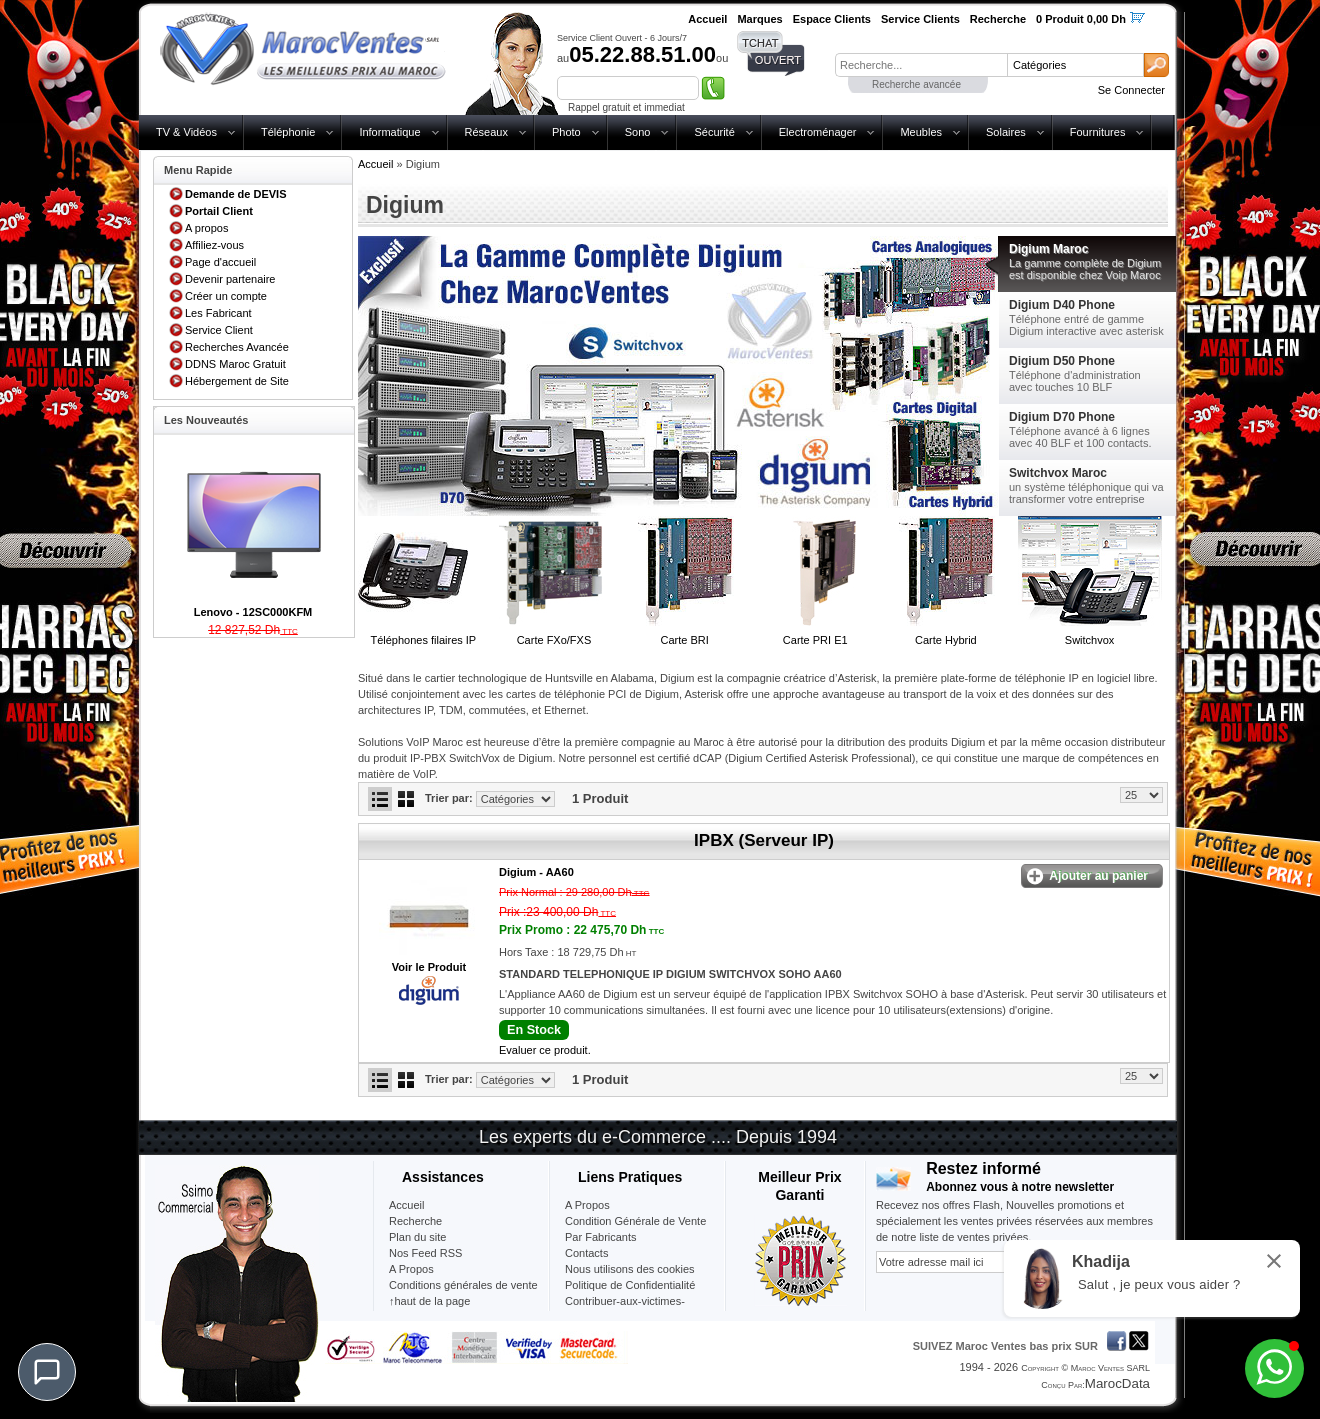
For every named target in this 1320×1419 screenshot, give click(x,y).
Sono (638, 132)
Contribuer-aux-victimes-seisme (625, 1309)
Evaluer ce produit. (545, 1050)
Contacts (586, 1253)
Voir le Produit (429, 967)
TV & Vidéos (186, 132)
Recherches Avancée (237, 347)
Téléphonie (288, 132)
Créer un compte (226, 296)
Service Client (219, 330)
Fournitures (1098, 132)
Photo (566, 132)
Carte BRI (684, 640)
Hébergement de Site (237, 381)
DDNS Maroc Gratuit (235, 364)
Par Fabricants (601, 1237)
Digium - (536, 872)
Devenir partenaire (230, 279)
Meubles (921, 132)
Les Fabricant (218, 313)
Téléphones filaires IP (423, 640)
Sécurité (714, 132)
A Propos (587, 1205)
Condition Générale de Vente (635, 1221)
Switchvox (1090, 640)
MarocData (1117, 1383)
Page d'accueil (220, 262)
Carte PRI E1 (815, 640)
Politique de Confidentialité (630, 1285)
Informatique (389, 132)
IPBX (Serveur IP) (764, 840)
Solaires (1006, 132)
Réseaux (486, 132)
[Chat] (47, 1372)
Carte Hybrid (946, 640)
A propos (206, 228)
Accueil (375, 164)
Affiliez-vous (214, 245)
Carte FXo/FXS (554, 640)
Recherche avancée (916, 84)
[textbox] (921, 65)
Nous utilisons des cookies (630, 1269)
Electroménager (818, 132)
